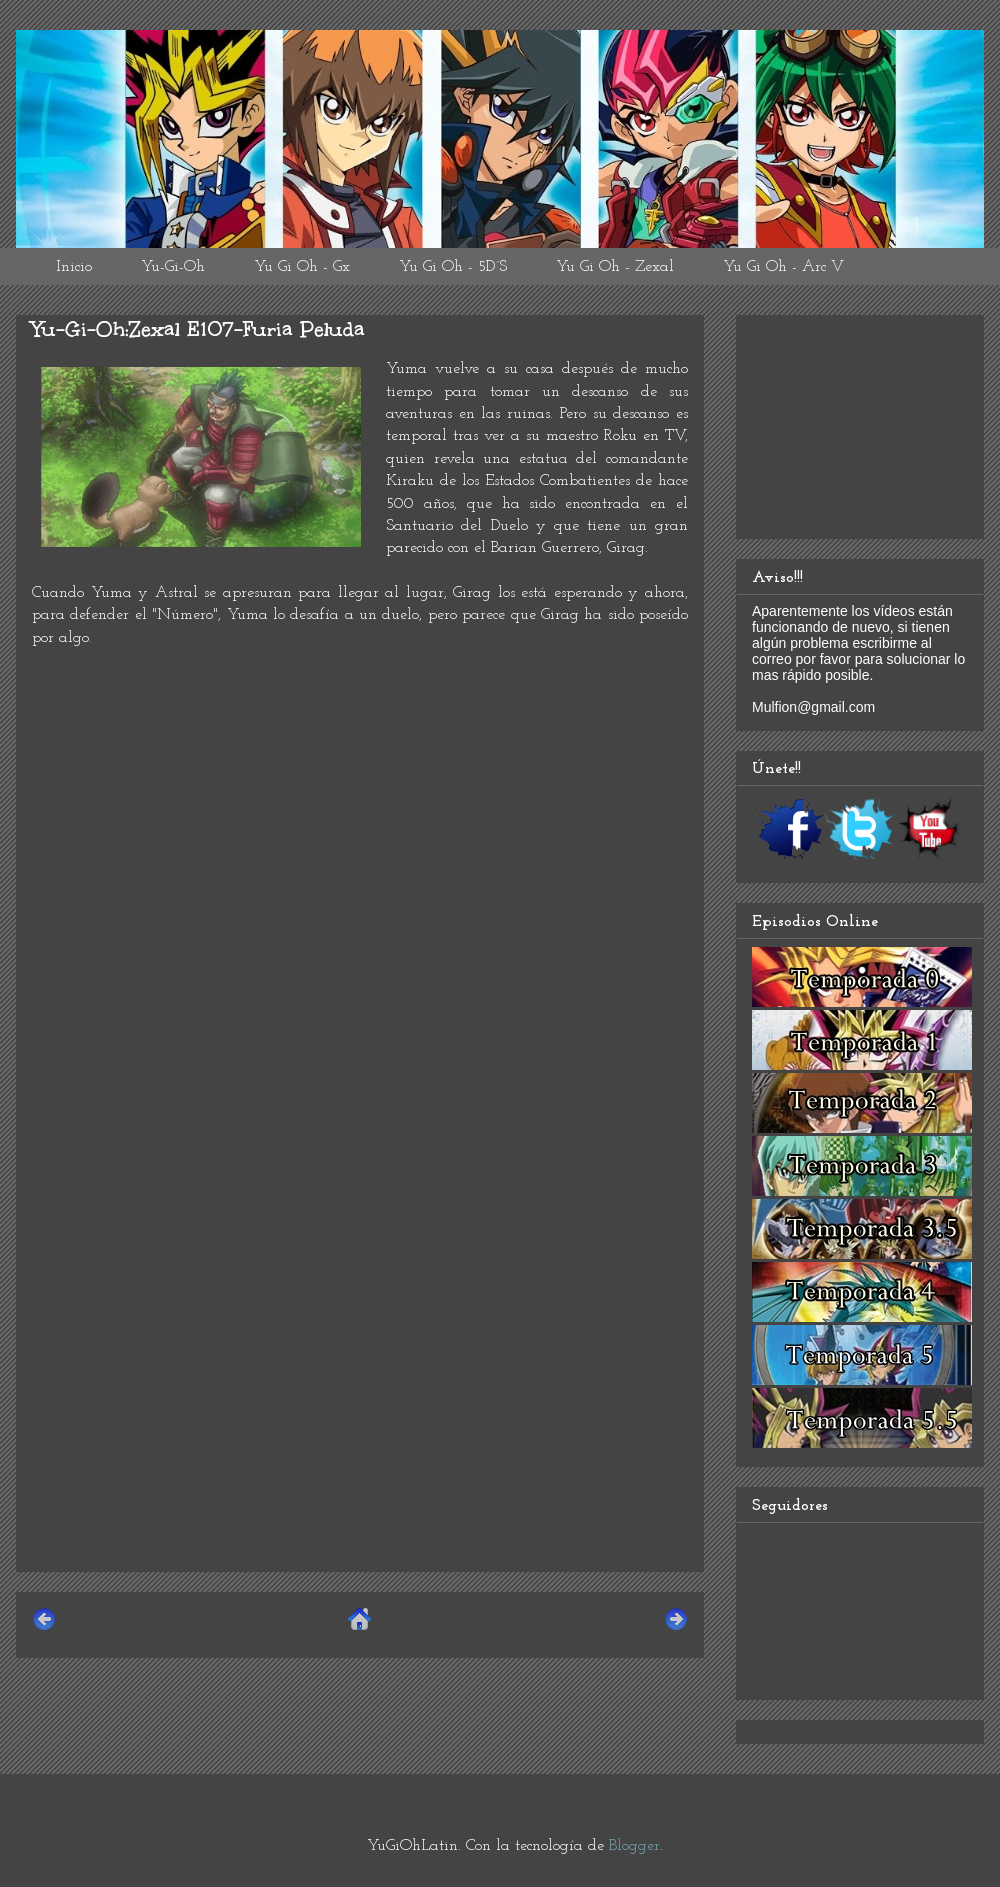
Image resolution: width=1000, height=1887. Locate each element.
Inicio (74, 267)
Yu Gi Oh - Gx (302, 267)
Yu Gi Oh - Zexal (615, 267)
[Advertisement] (360, 1416)
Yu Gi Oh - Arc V (783, 267)
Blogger (634, 1846)
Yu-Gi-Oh (173, 267)
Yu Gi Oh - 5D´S (453, 267)
